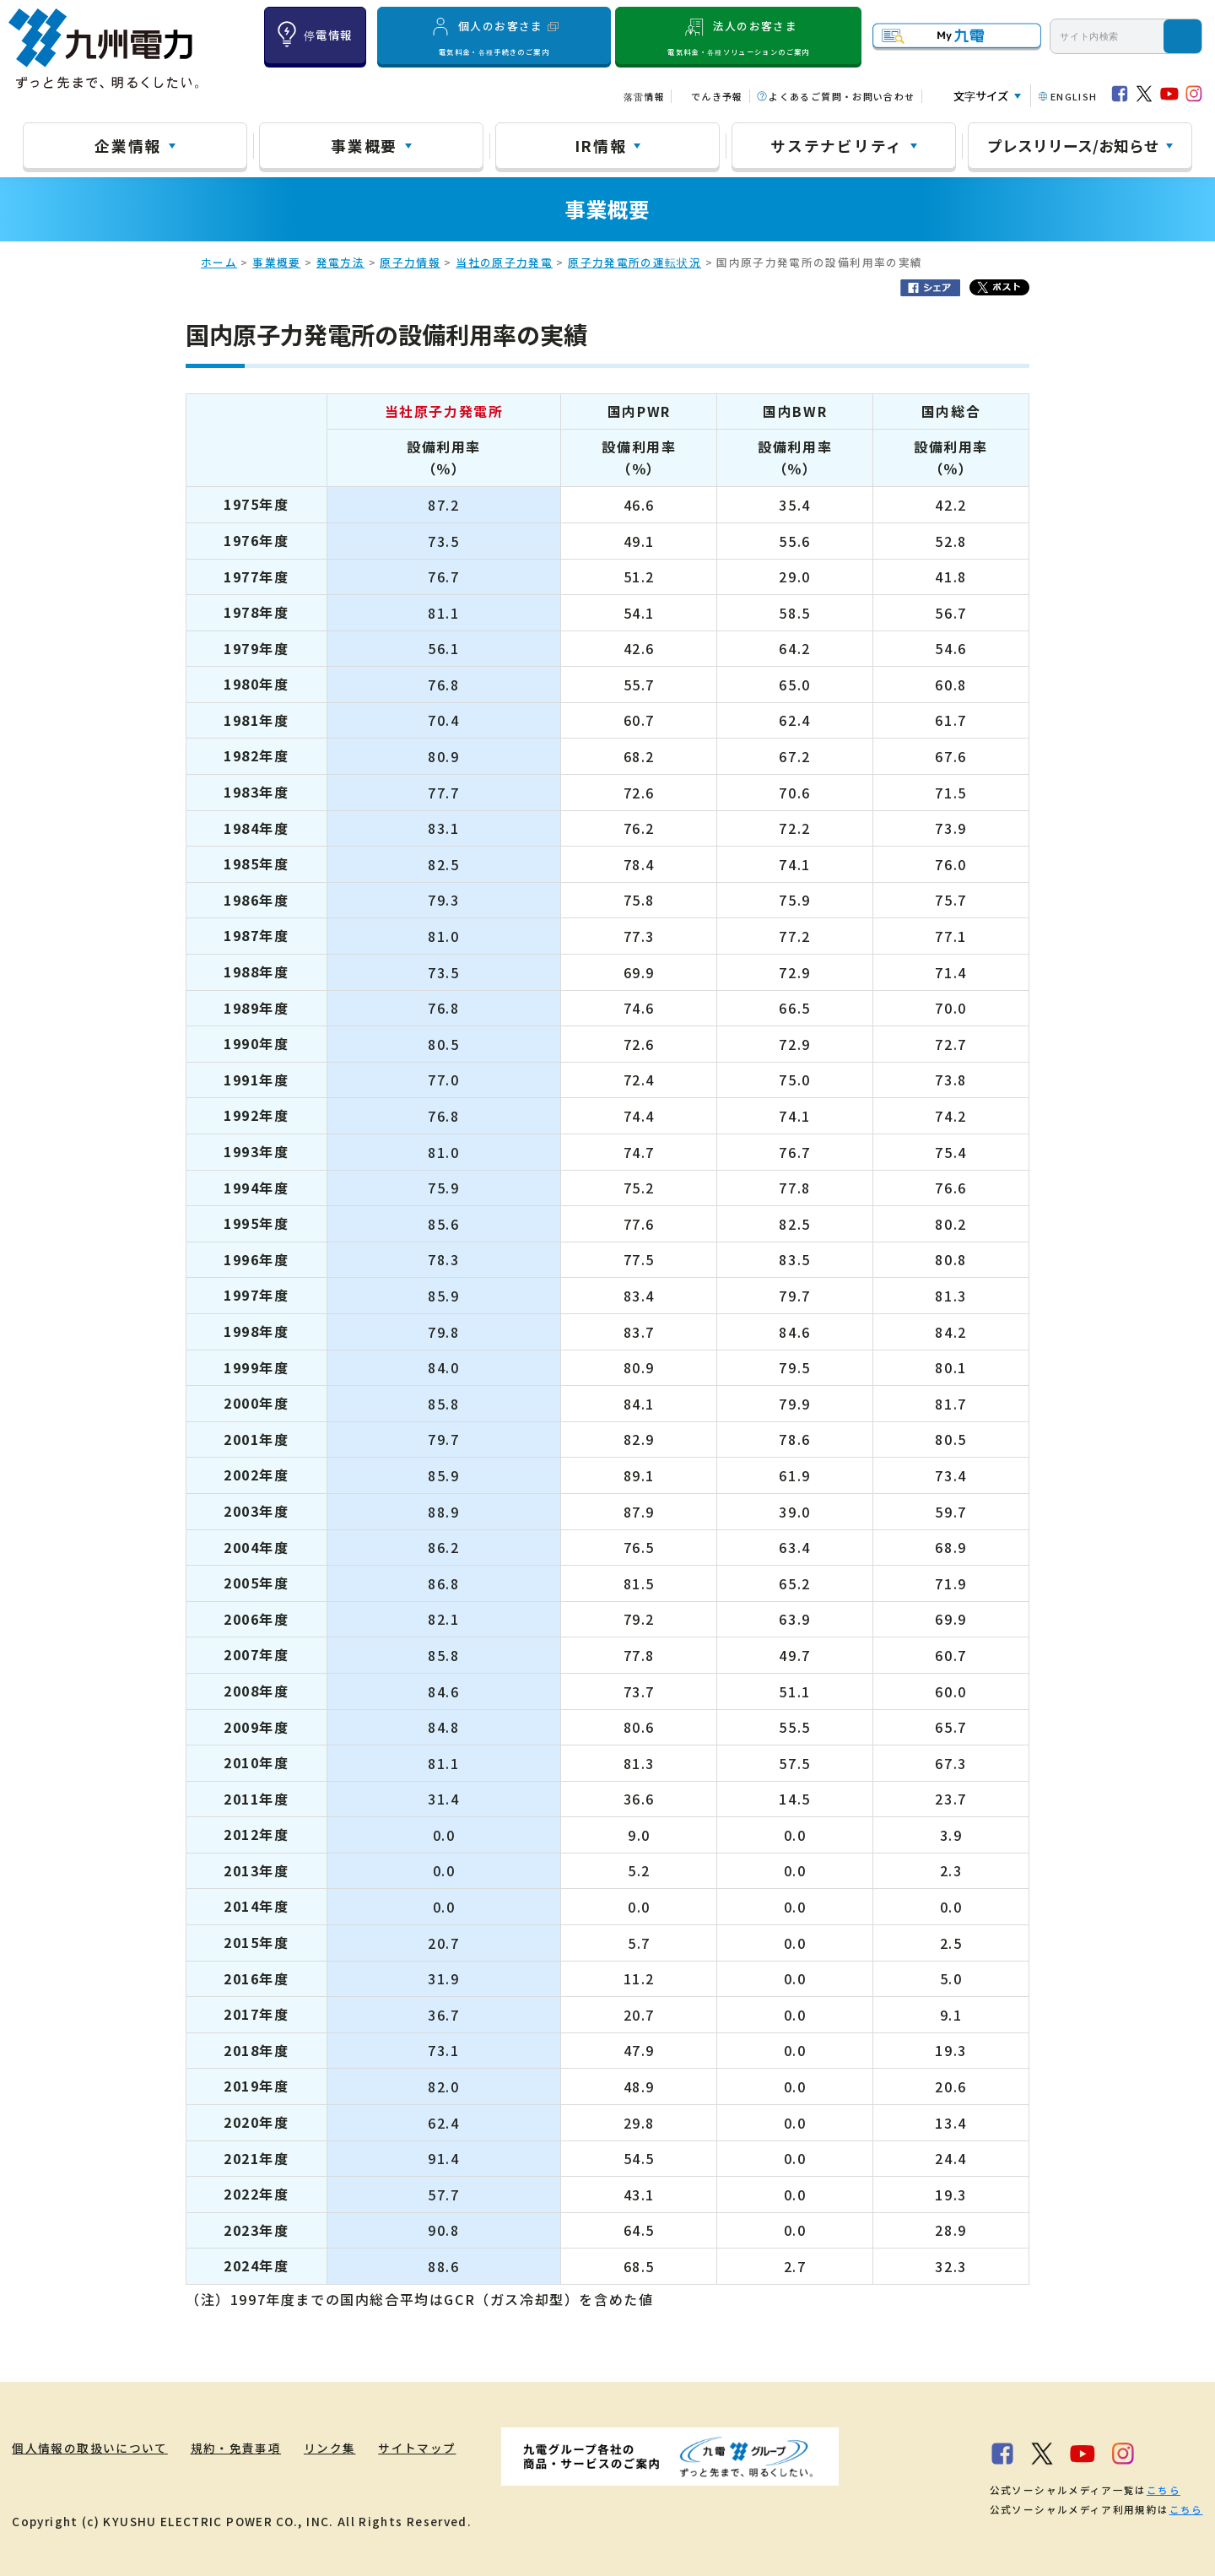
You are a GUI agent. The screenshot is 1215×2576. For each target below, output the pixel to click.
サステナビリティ (836, 145)
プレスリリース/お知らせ (1073, 145)
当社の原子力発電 (504, 262)
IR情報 (601, 145)
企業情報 (127, 145)
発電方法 (340, 262)
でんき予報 (717, 96)
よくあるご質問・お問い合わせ (842, 96)
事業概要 (364, 145)
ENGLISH (1074, 96)
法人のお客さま (738, 36)
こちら (1163, 2490)
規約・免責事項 (236, 2447)
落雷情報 (644, 96)
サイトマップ (417, 2447)
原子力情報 (410, 262)
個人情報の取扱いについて (89, 2447)
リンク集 (330, 2447)
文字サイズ (980, 96)
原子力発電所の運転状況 (634, 262)
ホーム (219, 262)
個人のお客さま (493, 36)
